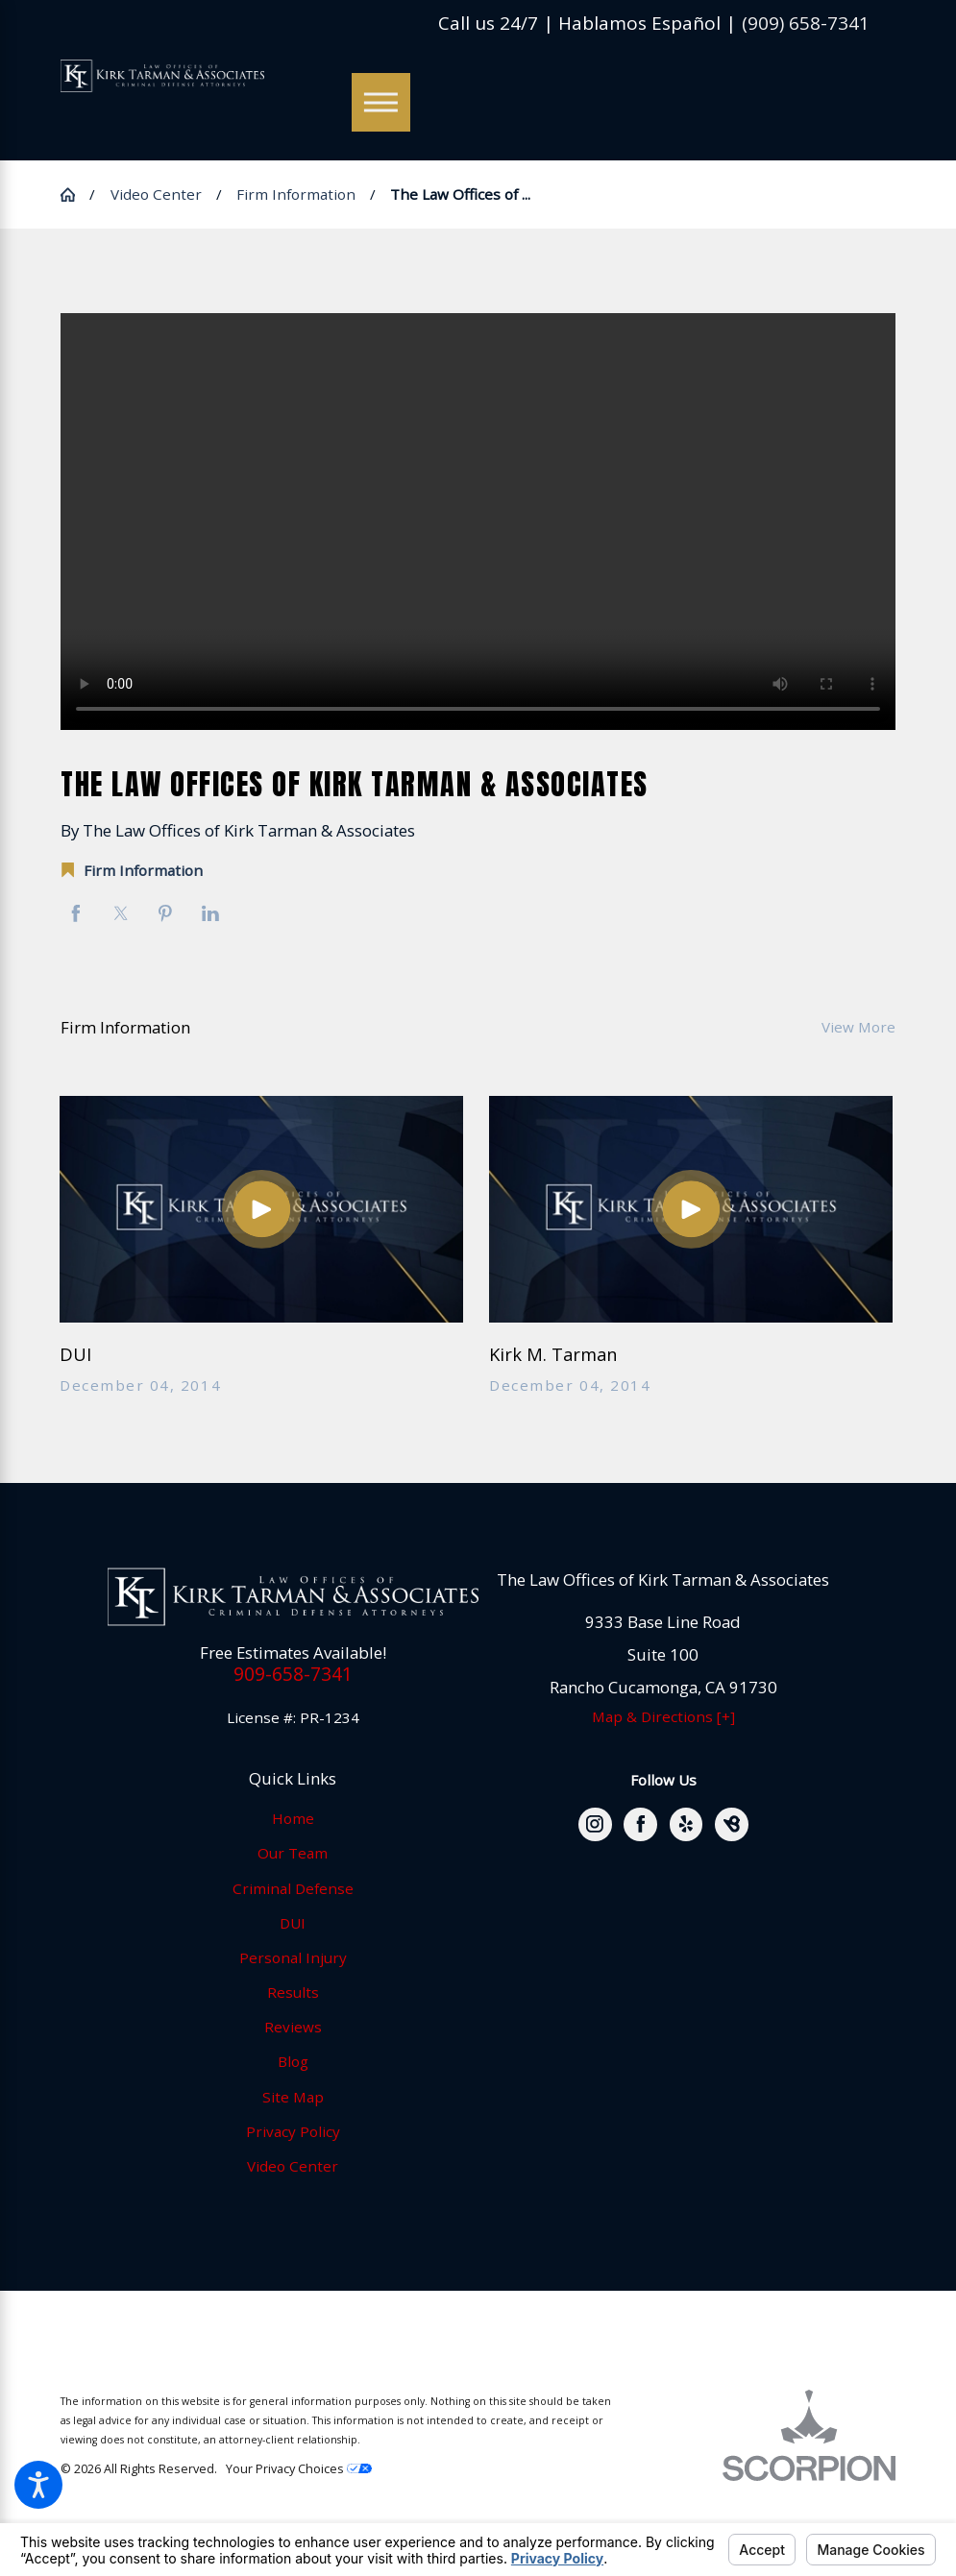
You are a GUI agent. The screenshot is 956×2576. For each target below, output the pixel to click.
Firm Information (295, 194)
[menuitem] (293, 1819)
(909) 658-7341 (806, 23)
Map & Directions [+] (663, 1716)
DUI (293, 1922)
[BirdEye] (731, 1824)
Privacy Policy (293, 2131)
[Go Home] (75, 194)
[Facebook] (640, 1824)
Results (293, 1992)
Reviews (293, 2026)
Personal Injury (293, 1957)
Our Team (292, 1852)
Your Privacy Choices (299, 2468)
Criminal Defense (293, 1888)
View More (858, 1026)
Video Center (156, 194)
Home (293, 1818)
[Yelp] (686, 1824)
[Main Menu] (381, 102)
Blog (293, 2061)
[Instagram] (595, 1824)
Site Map (293, 2096)
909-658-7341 (293, 1674)
